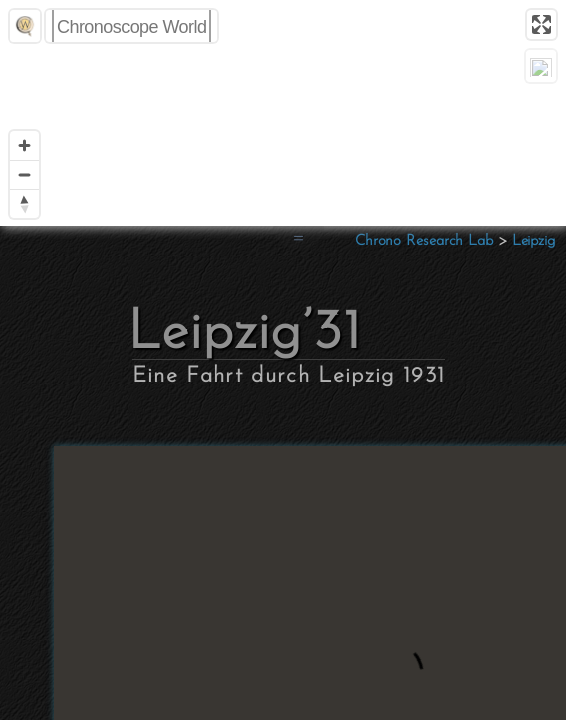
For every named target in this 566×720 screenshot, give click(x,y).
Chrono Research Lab (424, 241)
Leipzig (533, 241)
